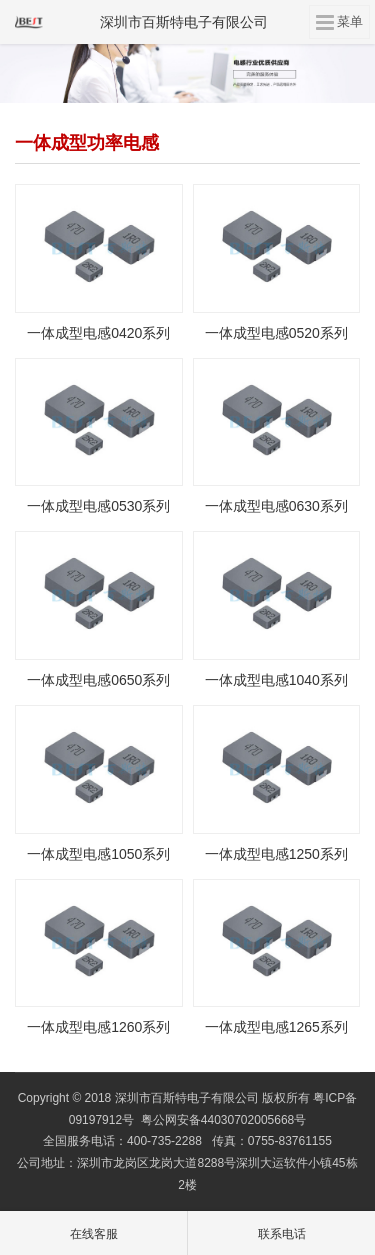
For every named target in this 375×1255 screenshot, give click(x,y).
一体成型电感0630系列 (276, 506)
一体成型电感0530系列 (98, 506)
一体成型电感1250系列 (276, 854)
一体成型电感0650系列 (98, 680)
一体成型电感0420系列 (98, 333)
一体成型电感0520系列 (276, 333)
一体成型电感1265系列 (276, 1027)
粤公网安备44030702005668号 (223, 1120)
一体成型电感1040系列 (276, 680)
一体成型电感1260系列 (98, 1027)
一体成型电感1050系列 (98, 854)
